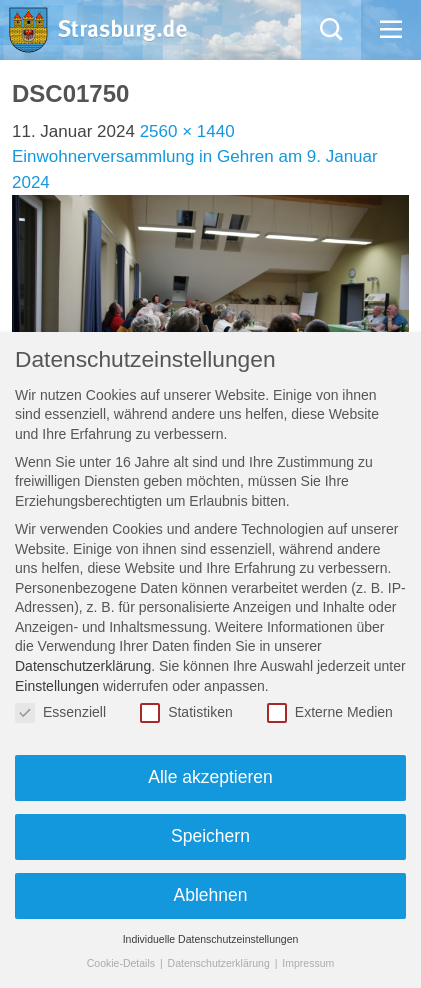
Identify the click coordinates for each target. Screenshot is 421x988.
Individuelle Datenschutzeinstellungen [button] (211, 939)
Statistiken (186, 712)
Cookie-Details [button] (122, 963)
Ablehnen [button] (211, 895)
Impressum (308, 963)
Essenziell (60, 712)
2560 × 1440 (187, 131)
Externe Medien (330, 712)
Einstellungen (57, 686)
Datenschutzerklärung (83, 666)
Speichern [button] (210, 836)
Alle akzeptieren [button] (210, 777)
